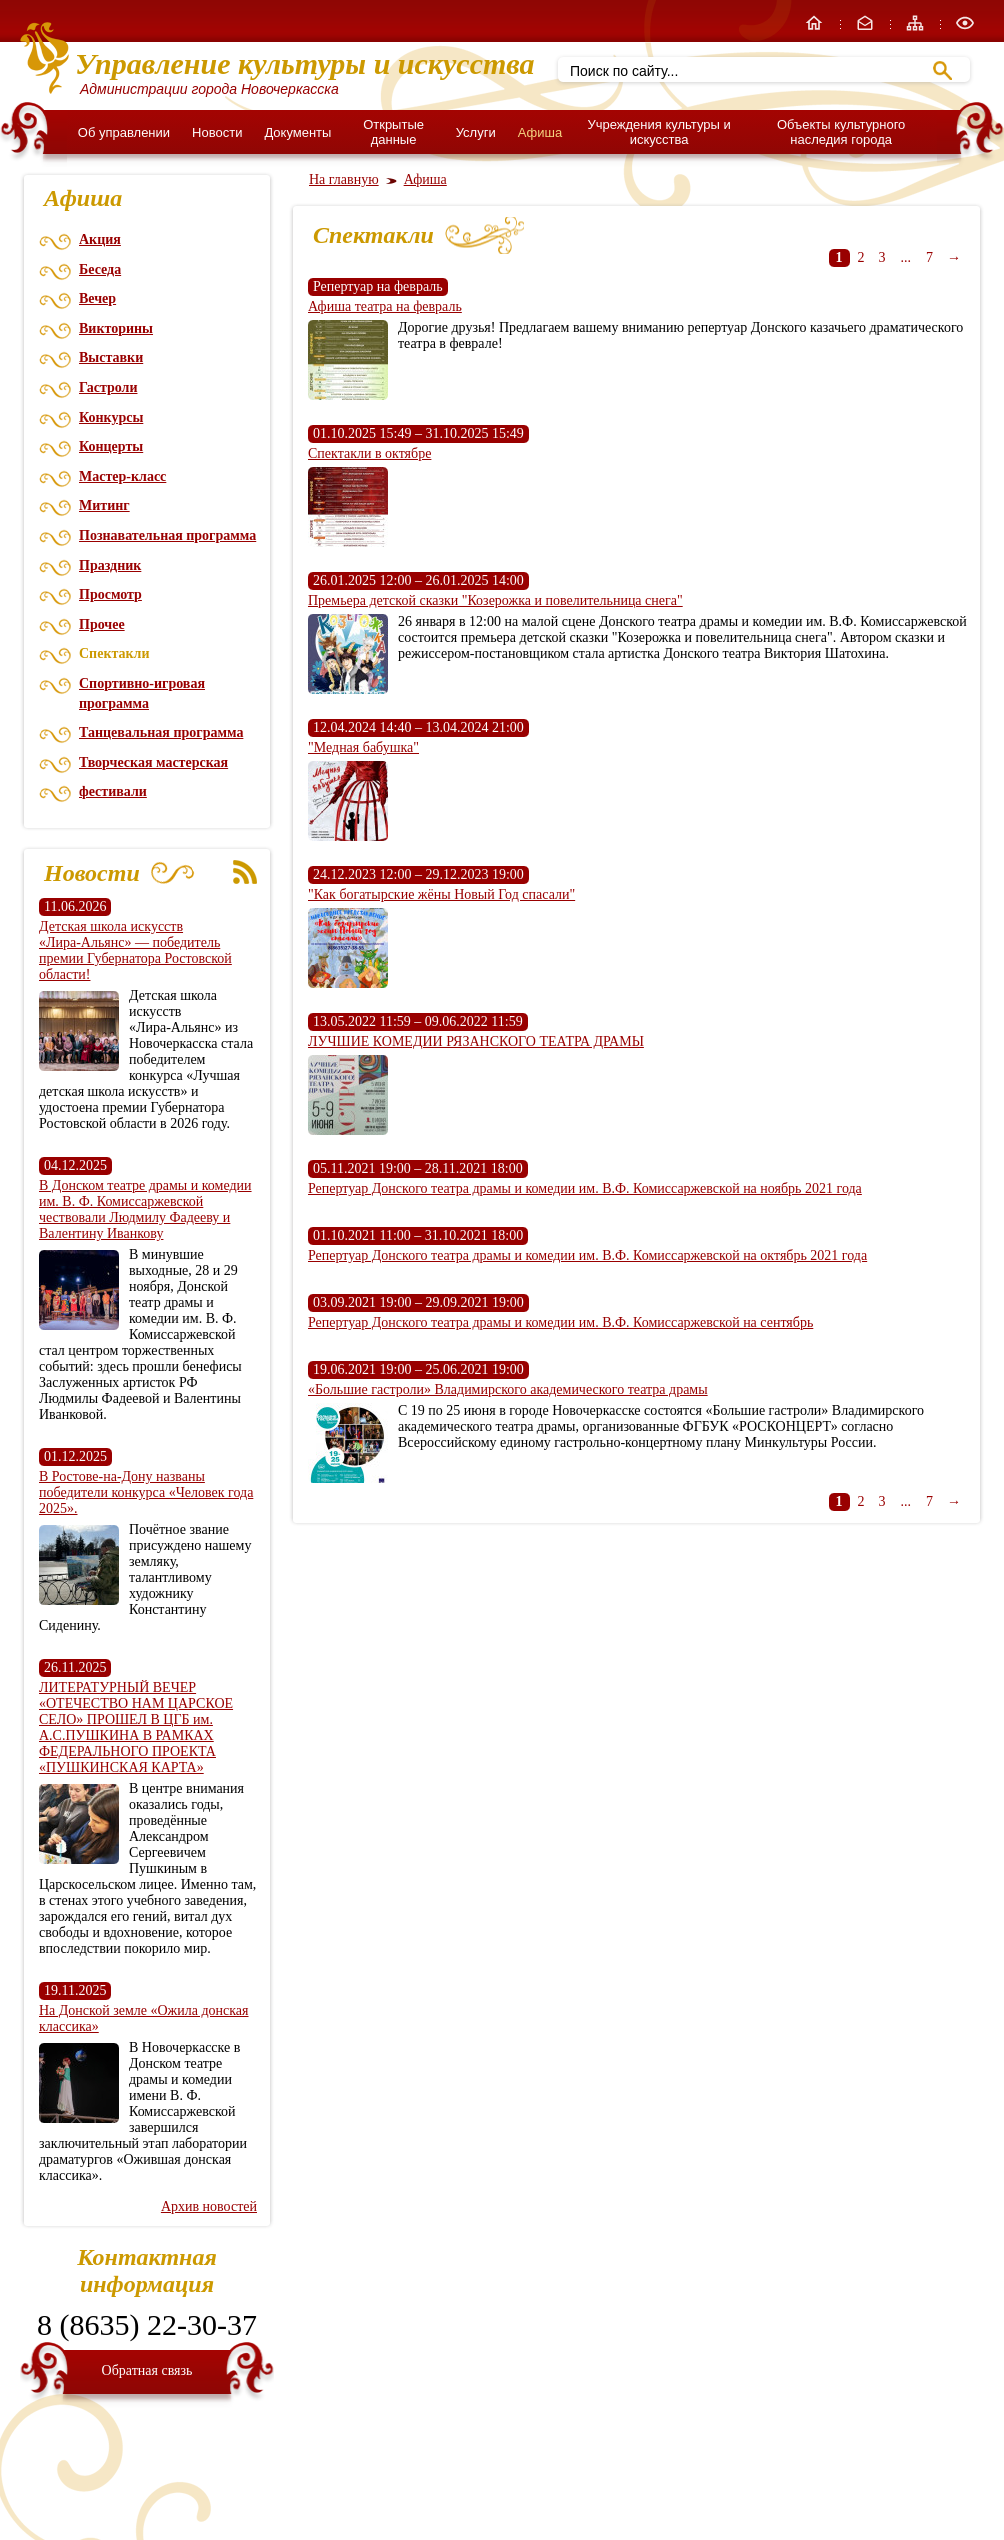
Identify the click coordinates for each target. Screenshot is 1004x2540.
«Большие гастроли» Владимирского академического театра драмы (508, 1389)
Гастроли (108, 387)
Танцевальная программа (161, 732)
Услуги (476, 132)
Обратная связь (147, 2370)
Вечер (97, 298)
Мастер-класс (122, 476)
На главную (344, 179)
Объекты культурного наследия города (841, 132)
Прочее (102, 624)
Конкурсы (111, 417)
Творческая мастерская (153, 762)
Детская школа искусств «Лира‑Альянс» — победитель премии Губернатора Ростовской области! (135, 950)
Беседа (100, 269)
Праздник (110, 565)
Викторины (116, 328)
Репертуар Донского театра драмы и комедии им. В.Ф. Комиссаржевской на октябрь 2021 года (587, 1255)
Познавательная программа (167, 535)
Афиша (540, 132)
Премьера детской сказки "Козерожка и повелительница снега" (495, 600)
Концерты (111, 446)
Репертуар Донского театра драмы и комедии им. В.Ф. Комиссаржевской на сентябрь (560, 1322)
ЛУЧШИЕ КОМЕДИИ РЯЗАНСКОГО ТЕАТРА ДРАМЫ (476, 1041)
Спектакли (114, 653)
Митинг (104, 505)
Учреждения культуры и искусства (658, 132)
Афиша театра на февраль (385, 306)
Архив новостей (209, 2206)
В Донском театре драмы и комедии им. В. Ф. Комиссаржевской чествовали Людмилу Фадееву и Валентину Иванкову (145, 1209)
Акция (100, 239)
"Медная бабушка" (363, 747)
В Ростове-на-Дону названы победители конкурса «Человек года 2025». (146, 1492)
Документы (297, 132)
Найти (942, 70)
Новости (217, 132)
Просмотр (110, 594)
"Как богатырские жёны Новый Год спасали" (441, 894)
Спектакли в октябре (369, 453)
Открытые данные (393, 132)
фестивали (113, 791)
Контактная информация (147, 2270)
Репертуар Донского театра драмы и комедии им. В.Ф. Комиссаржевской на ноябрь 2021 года (585, 1188)
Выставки (111, 357)
